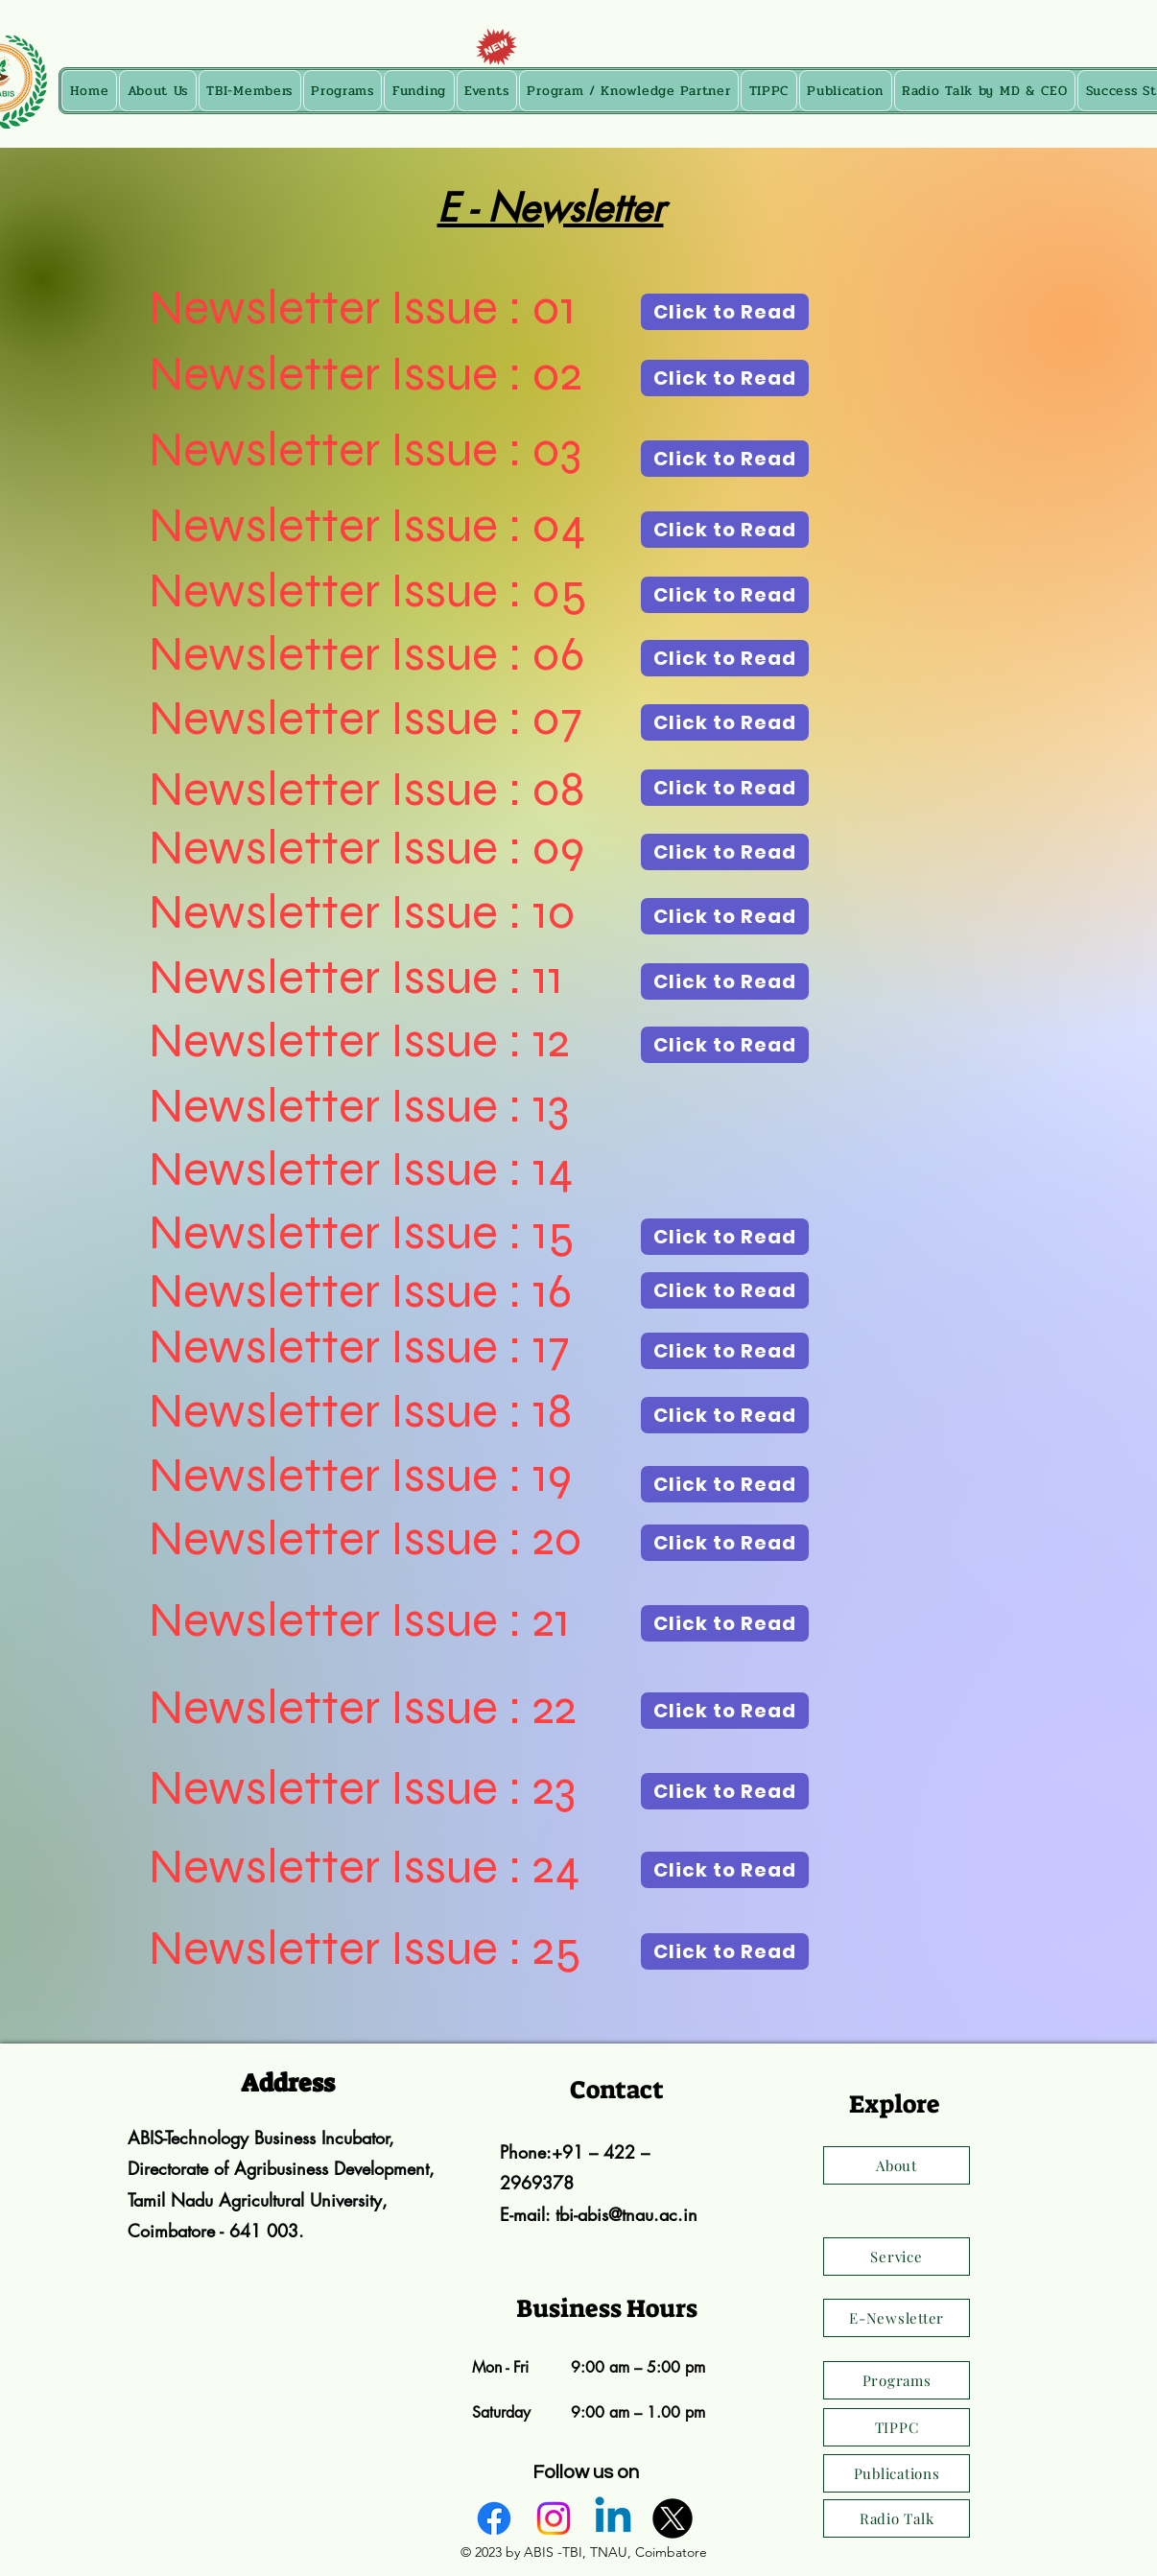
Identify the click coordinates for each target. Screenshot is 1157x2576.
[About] (896, 2165)
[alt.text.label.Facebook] (494, 2518)
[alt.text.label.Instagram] (553, 2518)
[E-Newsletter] (896, 2318)
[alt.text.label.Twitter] (672, 2518)
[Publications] (896, 2473)
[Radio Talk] (896, 2518)
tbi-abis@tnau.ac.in (626, 2214)
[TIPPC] (896, 2427)
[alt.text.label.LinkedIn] (613, 2518)
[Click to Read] (725, 312)
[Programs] (896, 2380)
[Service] (896, 2256)
